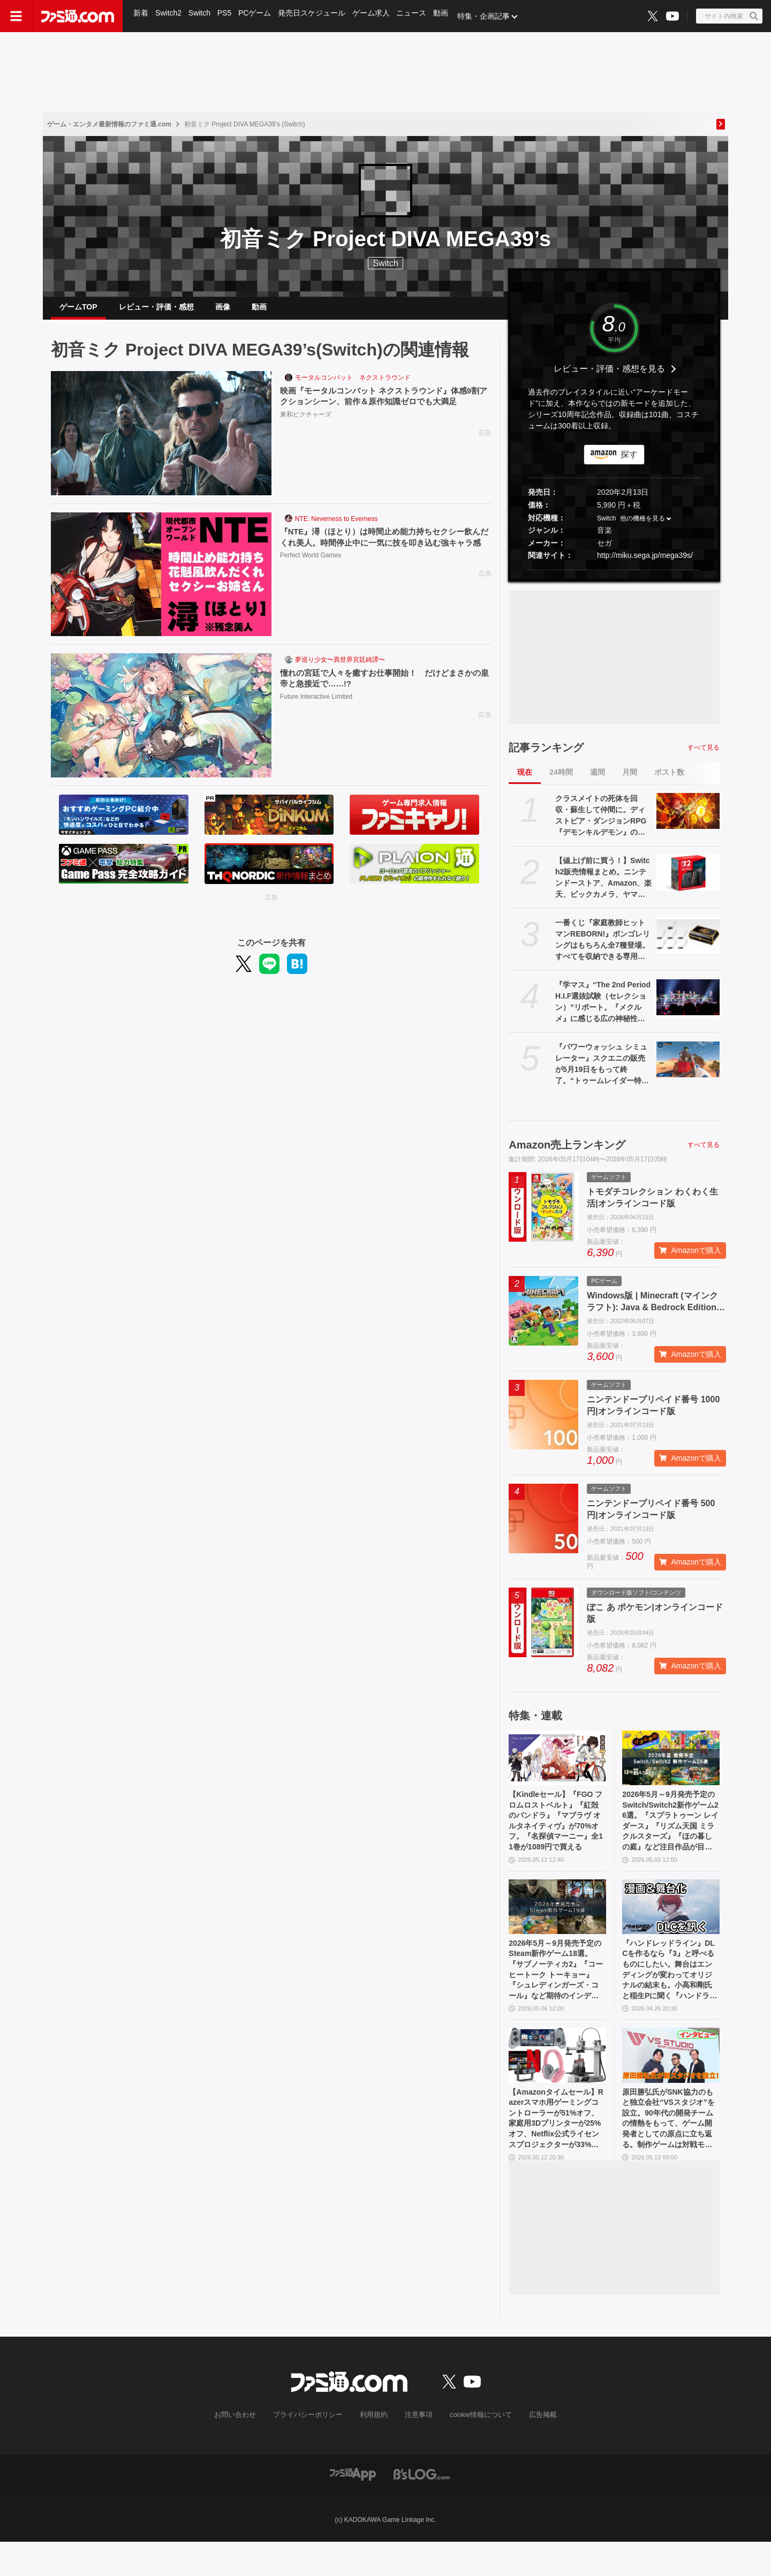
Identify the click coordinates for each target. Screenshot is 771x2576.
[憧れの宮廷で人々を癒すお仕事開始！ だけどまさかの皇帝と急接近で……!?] (161, 724)
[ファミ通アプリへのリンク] (353, 2508)
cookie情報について (475, 2450)
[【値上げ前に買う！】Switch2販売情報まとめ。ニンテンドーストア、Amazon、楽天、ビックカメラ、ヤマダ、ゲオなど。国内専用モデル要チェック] (688, 881)
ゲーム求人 (375, 16)
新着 (141, 16)
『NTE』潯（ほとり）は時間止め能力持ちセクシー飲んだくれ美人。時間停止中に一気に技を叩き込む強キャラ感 (383, 552)
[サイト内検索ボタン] (729, 16)
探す (629, 462)
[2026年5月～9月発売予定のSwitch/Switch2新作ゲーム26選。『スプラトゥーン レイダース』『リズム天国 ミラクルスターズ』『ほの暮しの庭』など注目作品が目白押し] (671, 1766)
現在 (524, 780)
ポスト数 (669, 780)
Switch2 (169, 16)
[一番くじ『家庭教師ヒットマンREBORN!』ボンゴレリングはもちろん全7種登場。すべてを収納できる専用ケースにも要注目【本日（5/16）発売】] (688, 943)
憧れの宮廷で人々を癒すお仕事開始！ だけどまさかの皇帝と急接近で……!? (383, 687)
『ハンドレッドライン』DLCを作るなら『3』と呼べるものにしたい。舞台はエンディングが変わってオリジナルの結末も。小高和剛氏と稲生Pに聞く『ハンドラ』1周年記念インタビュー (669, 1992)
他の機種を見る (642, 527)
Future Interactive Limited (316, 707)
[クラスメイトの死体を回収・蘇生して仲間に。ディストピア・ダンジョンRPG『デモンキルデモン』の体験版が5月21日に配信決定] (688, 819)
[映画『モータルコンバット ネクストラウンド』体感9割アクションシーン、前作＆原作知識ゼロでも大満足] (161, 442)
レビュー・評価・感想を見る (609, 377)
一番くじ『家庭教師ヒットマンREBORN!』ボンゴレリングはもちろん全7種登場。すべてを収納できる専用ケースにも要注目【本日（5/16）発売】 (602, 949)
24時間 (561, 780)
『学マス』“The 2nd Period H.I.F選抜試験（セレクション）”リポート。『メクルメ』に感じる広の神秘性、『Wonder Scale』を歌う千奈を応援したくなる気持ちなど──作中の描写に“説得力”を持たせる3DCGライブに (603, 1011)
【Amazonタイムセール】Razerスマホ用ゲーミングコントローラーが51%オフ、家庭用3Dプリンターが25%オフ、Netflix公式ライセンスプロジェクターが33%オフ (557, 2149)
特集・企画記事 (490, 16)
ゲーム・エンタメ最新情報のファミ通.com (109, 124)
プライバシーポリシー (312, 2450)
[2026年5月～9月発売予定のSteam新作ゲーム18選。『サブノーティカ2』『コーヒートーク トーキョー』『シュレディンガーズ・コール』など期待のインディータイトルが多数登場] (557, 1924)
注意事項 (417, 2450)
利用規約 (374, 2450)
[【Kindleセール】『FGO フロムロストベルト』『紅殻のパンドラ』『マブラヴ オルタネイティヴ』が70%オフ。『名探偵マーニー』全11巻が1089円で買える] (557, 1766)
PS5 (226, 16)
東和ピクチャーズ (305, 424)
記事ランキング (546, 756)
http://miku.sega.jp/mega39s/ (645, 564)
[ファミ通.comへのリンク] (77, 16)
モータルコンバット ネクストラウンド (353, 386)
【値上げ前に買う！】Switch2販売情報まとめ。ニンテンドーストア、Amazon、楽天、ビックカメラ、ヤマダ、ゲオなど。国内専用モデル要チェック (603, 887)
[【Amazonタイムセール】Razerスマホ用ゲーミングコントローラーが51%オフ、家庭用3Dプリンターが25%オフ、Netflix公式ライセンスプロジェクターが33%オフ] (557, 2081)
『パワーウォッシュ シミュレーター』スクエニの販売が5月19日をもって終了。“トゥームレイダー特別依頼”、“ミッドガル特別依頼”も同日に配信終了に (602, 1073)
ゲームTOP (78, 311)
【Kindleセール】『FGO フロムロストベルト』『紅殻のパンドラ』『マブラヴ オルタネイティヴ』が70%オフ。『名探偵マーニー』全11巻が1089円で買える (557, 1834)
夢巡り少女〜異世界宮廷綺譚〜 (340, 668)
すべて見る (703, 756)
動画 (446, 16)
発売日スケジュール (315, 16)
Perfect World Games (310, 577)
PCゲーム (257, 16)
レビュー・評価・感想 (156, 311)
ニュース (417, 16)
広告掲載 (534, 2450)
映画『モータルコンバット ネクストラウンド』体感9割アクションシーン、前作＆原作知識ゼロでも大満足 (383, 405)
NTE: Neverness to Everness (336, 527)
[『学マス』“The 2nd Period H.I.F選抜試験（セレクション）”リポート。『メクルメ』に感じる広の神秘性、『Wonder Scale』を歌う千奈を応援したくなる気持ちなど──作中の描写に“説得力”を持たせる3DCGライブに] (688, 1005)
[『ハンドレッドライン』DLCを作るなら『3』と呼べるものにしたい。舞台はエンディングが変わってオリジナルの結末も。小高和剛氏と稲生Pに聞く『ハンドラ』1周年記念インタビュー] (671, 1924)
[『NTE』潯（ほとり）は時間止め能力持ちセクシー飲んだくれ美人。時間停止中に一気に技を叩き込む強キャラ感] (161, 583)
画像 (222, 311)
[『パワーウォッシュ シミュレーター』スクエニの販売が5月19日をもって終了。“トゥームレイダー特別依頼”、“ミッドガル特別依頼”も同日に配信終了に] (688, 1067)
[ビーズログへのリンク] (422, 2508)
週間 (597, 780)
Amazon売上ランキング (567, 1153)
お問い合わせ (243, 2450)
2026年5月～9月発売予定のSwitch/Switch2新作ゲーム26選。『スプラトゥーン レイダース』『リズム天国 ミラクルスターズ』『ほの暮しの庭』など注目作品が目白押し (670, 1834)
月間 (629, 780)
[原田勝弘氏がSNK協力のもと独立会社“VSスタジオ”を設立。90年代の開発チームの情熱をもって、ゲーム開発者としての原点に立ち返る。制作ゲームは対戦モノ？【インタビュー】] (671, 2081)
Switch (201, 16)
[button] (614, 578)
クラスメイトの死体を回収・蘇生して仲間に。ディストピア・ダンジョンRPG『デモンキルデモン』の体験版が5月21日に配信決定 (600, 825)
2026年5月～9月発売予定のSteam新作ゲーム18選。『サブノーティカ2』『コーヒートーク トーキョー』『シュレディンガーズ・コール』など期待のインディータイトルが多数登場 (557, 1992)
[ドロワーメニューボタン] (16, 16)
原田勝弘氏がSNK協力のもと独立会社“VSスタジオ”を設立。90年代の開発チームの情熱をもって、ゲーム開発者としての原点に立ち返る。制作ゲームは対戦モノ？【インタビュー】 (669, 2149)
